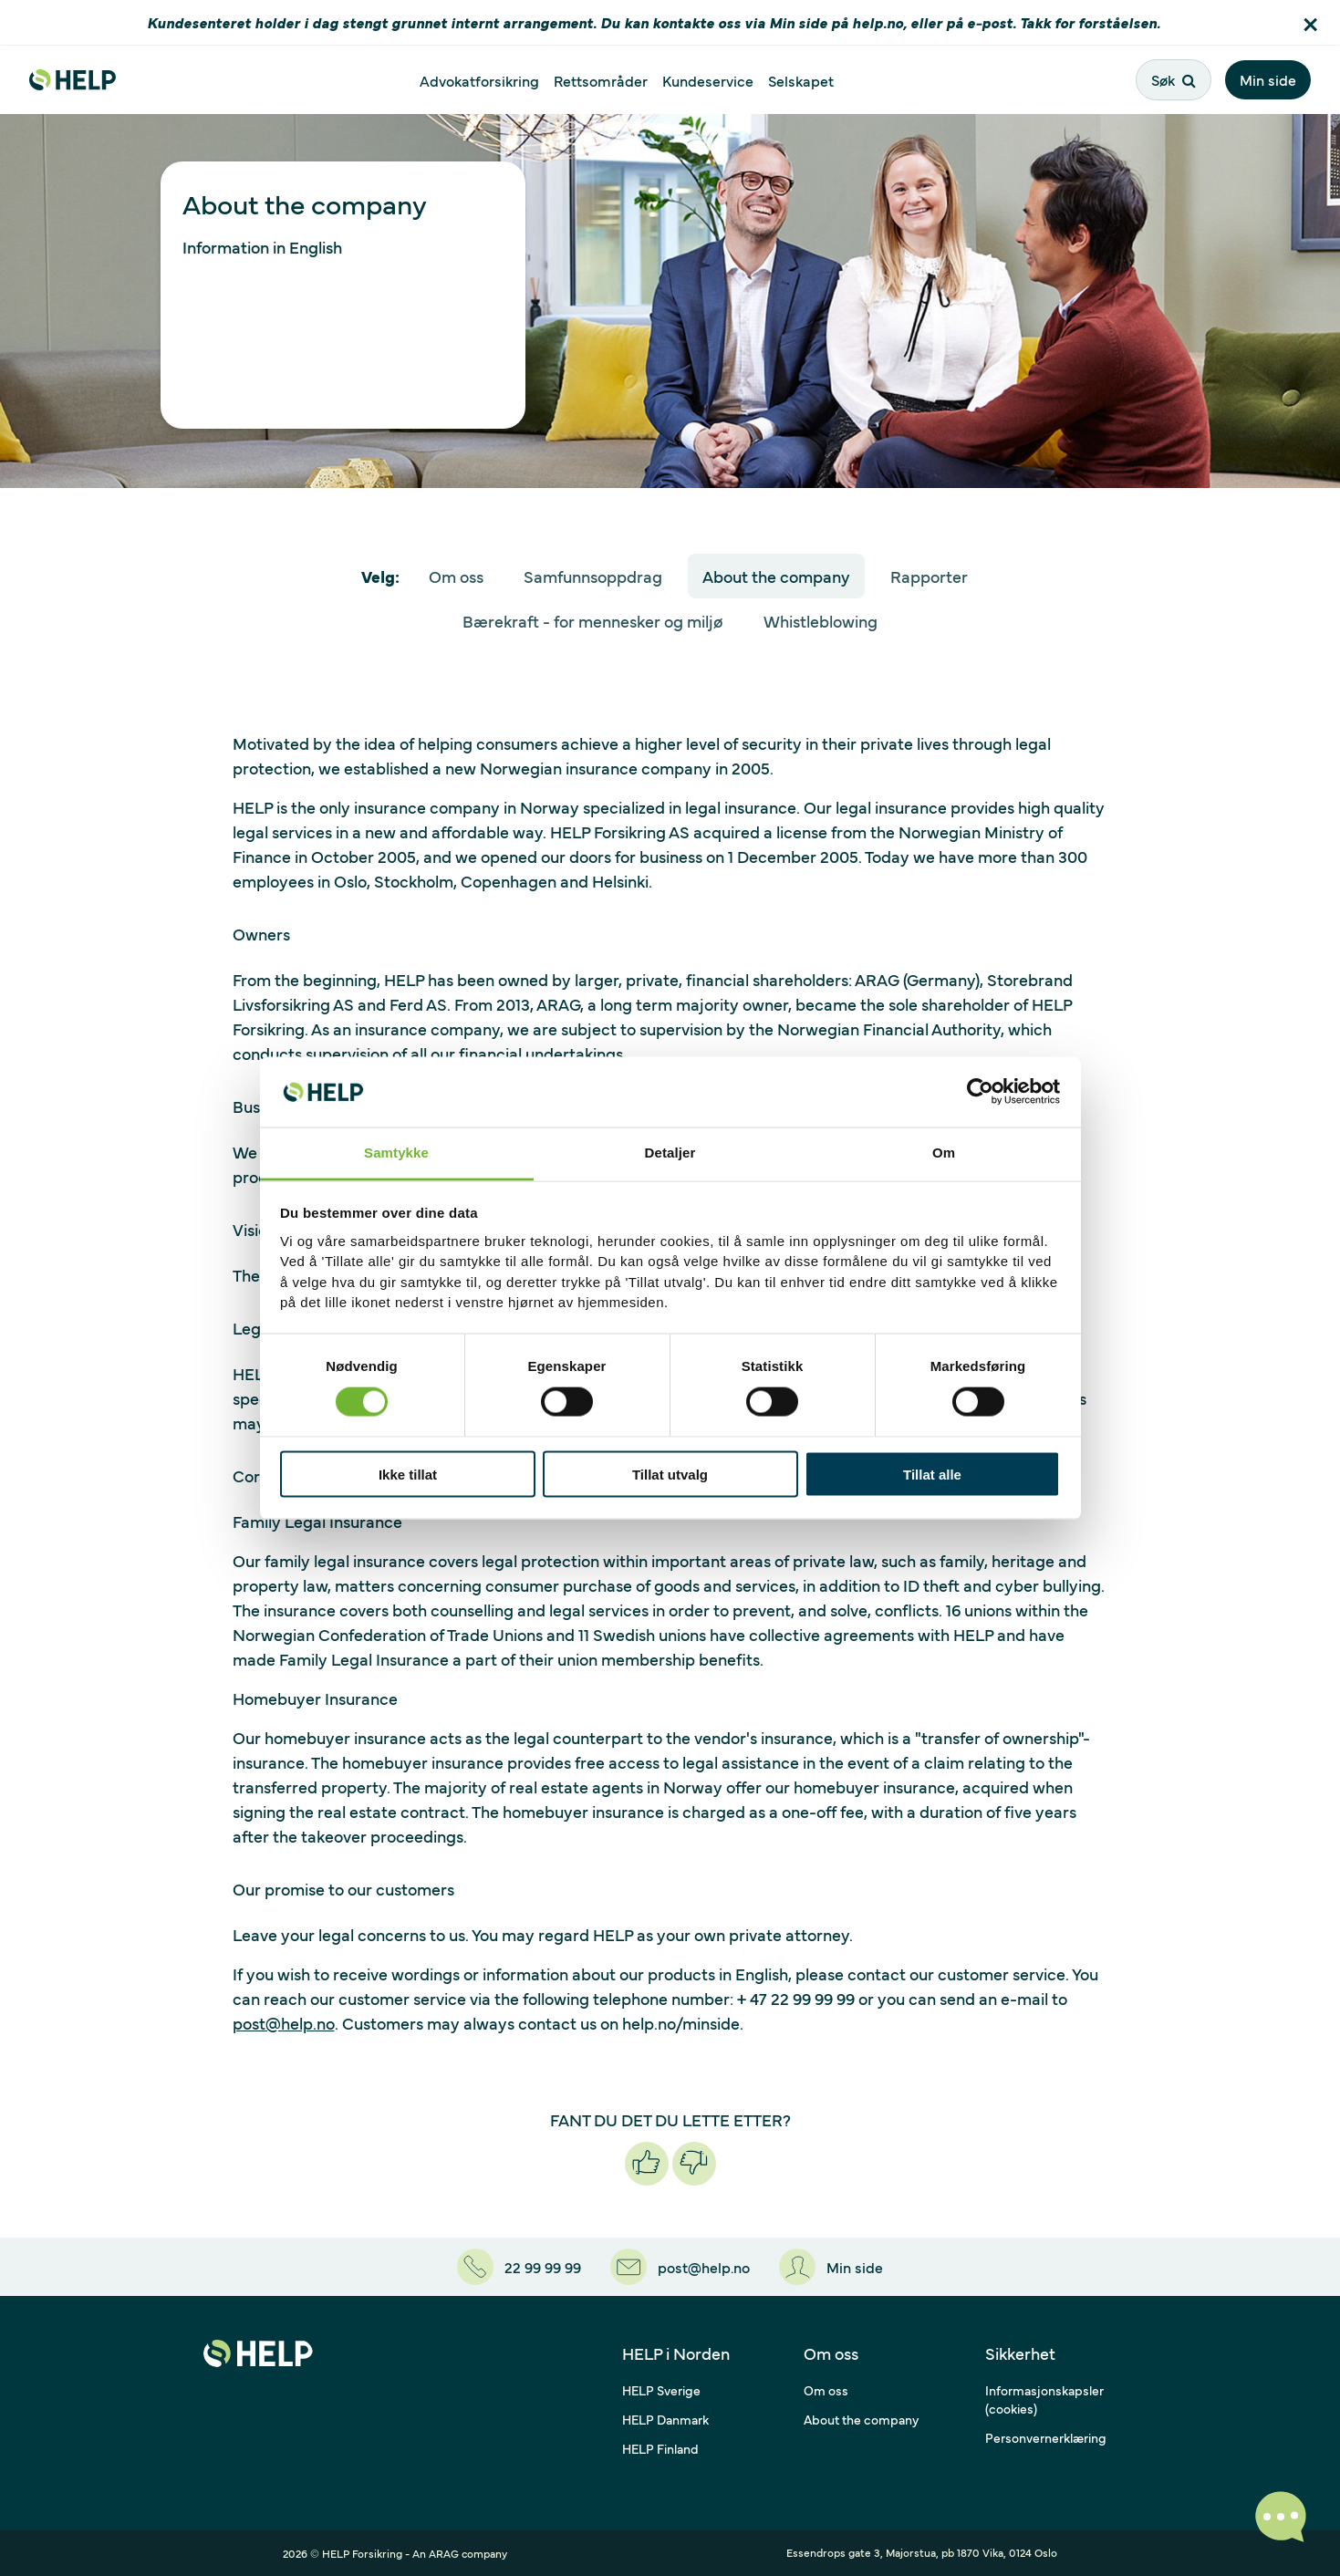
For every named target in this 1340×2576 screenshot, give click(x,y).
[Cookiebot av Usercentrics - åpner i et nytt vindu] (980, 1092)
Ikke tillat (408, 1474)
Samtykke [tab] (396, 1151)
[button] (1310, 22)
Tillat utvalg (670, 1474)
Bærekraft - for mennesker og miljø (592, 620)
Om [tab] (943, 1151)
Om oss (456, 576)
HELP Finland (660, 2448)
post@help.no (284, 2022)
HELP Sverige (661, 2390)
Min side (1268, 79)
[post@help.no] (680, 2267)
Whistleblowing (820, 620)
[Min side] (831, 2267)
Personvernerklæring (1045, 2437)
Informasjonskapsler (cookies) (1044, 2399)
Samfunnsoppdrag (593, 576)
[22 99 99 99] (519, 2267)
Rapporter (929, 576)
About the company (776, 576)
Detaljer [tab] (670, 1151)
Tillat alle (932, 1474)
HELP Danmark (665, 2419)
